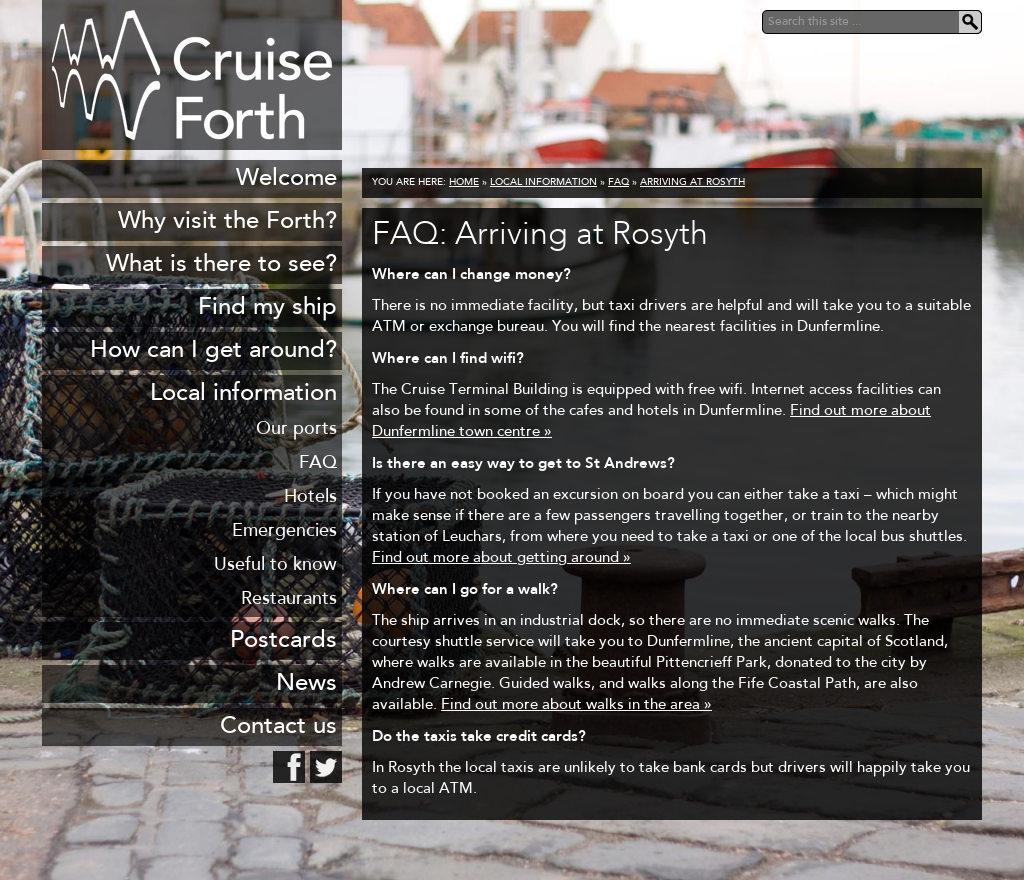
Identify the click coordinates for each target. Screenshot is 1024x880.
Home (464, 183)
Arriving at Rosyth (692, 183)
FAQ (618, 183)
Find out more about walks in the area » (576, 705)
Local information (543, 183)
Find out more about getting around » (501, 558)
